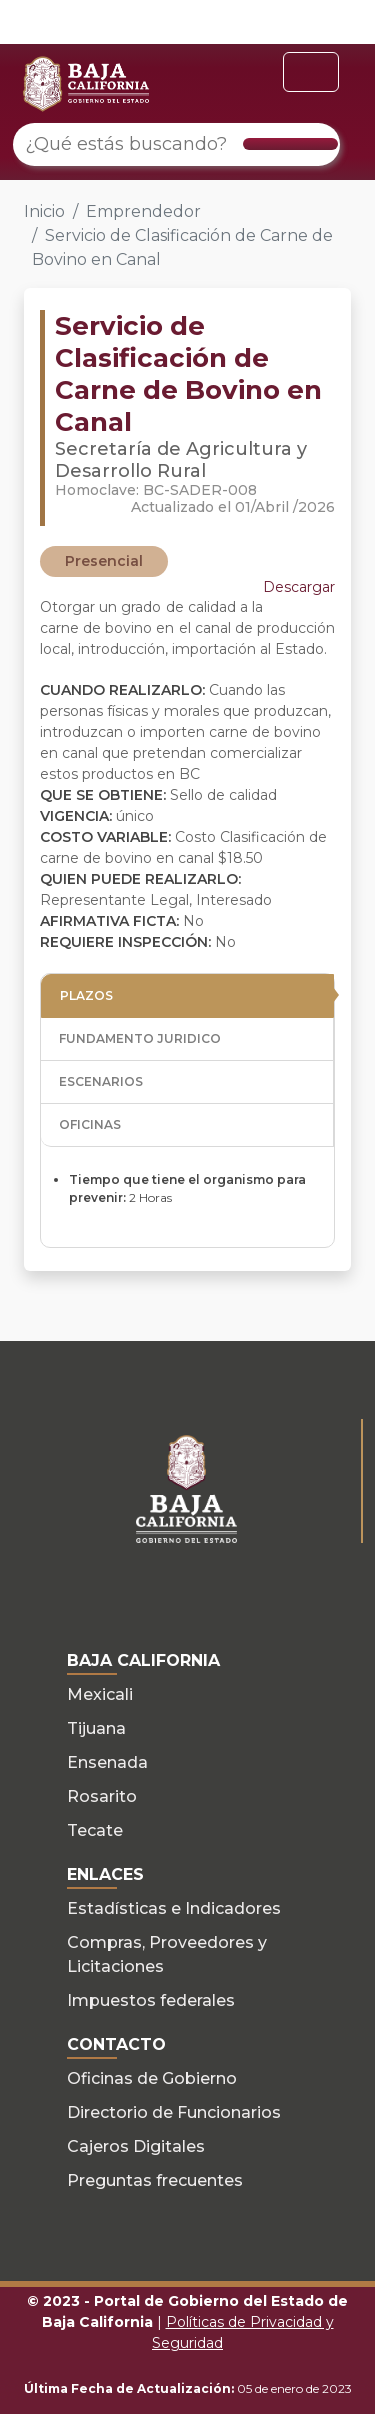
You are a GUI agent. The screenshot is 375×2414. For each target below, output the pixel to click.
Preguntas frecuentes (155, 2180)
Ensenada (107, 1762)
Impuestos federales (151, 2000)
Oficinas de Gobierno (152, 2078)
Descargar (299, 587)
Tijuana (96, 1728)
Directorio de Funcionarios (174, 2112)
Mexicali (100, 1694)
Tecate (95, 1830)
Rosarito (102, 1796)
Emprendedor (143, 211)
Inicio (44, 211)
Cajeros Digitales (136, 2146)
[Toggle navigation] (311, 72)
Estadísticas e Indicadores (174, 1908)
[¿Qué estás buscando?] (176, 144)
